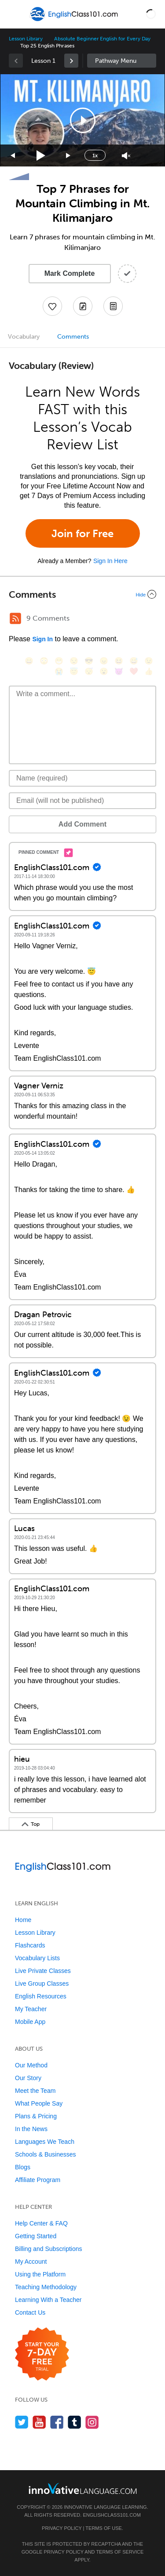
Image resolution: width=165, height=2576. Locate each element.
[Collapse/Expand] (82, 594)
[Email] (82, 800)
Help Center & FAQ (41, 2223)
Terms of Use (103, 2528)
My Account (31, 2261)
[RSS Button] (15, 618)
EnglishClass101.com (111, 2515)
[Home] (74, 20)
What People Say (38, 2103)
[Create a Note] (82, 306)
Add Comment (82, 824)
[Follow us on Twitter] (22, 2422)
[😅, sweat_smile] (133, 660)
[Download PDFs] (113, 306)
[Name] (82, 778)
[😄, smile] (29, 660)
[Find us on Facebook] (57, 2422)
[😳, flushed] (44, 660)
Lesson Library (26, 39)
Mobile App (30, 2021)
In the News (31, 2128)
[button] (151, 14)
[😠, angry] (103, 660)
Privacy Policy (61, 2528)
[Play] (41, 155)
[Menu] (14, 14)
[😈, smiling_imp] (118, 671)
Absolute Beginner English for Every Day (102, 39)
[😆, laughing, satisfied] (118, 660)
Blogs (22, 2167)
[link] (71, 61)
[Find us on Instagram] (92, 2422)
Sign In (42, 639)
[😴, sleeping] (88, 671)
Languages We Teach (44, 2141)
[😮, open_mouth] (103, 671)
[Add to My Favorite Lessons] (52, 306)
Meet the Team (35, 2090)
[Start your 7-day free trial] (42, 2354)
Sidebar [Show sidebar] (122, 61)
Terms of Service (119, 2551)
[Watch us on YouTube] (39, 2422)
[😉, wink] (148, 660)
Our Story (28, 2077)
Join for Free (82, 533)
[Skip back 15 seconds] (13, 155)
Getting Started (35, 2236)
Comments (73, 336)
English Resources (40, 1996)
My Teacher (31, 2008)
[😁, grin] (58, 660)
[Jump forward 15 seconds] (68, 155)
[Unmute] (126, 155)
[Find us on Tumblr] (74, 2422)
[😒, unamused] (73, 660)
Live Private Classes (43, 1970)
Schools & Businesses (45, 2154)
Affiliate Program (37, 2179)
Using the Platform (40, 2274)
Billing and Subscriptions (48, 2248)
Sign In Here (110, 560)
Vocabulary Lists (37, 1958)
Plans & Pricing (36, 2116)
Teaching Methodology (46, 2287)
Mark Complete (69, 273)
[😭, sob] (58, 671)
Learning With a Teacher (48, 2299)
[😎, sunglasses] (88, 660)
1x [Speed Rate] (95, 155)
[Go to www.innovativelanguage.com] (83, 2488)
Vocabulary (24, 336)
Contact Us (30, 2312)
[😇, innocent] (73, 671)
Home (23, 1919)
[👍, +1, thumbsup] (148, 671)
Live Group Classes (42, 1983)
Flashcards (30, 1945)
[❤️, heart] (133, 671)
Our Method (31, 2065)
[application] (82, 120)
